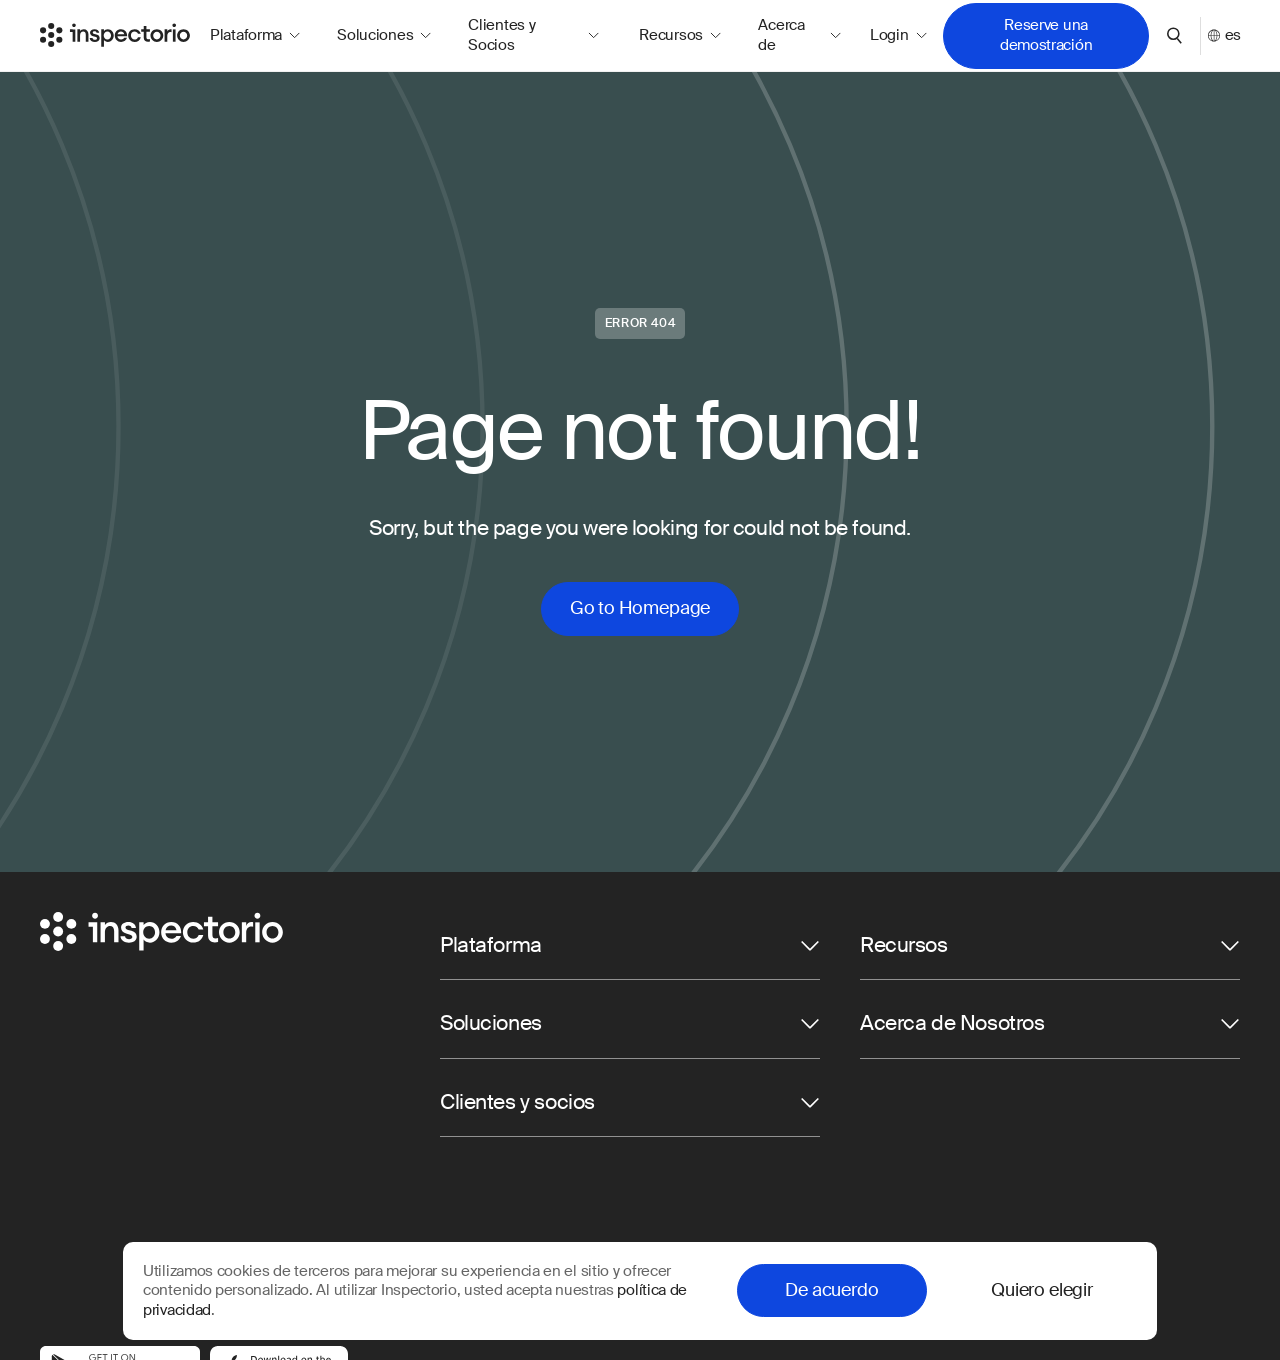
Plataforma (255, 35)
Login (897, 35)
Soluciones (384, 35)
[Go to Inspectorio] (115, 35)
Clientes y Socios (533, 35)
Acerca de (799, 35)
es (1224, 35)
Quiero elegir (1042, 1290)
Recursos (680, 35)
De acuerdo (831, 1290)
